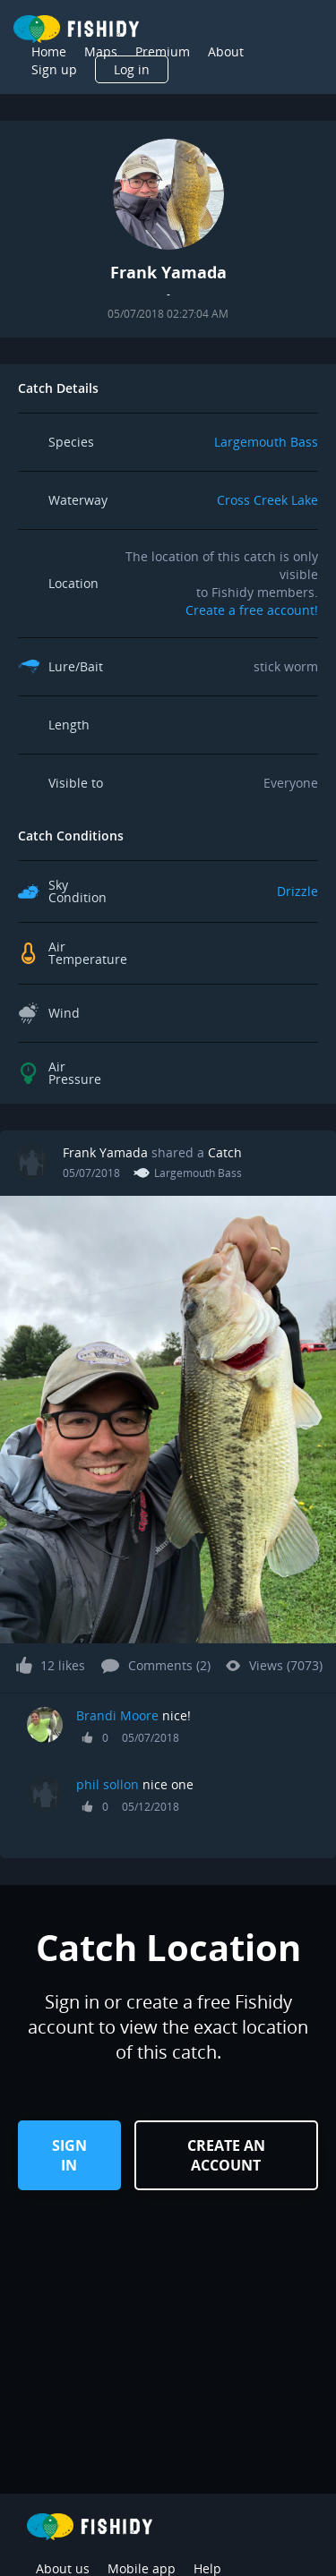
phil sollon (107, 1784)
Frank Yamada (105, 1152)
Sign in (69, 2155)
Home (48, 51)
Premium (162, 51)
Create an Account (226, 2155)
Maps (100, 51)
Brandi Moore (117, 1715)
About (226, 51)
